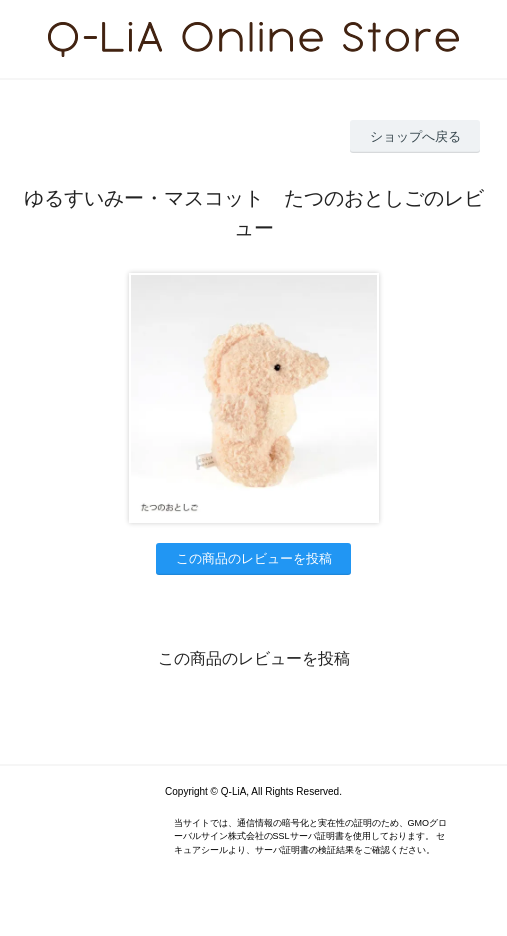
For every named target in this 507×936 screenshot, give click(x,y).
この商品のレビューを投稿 (254, 558)
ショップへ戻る (415, 136)
